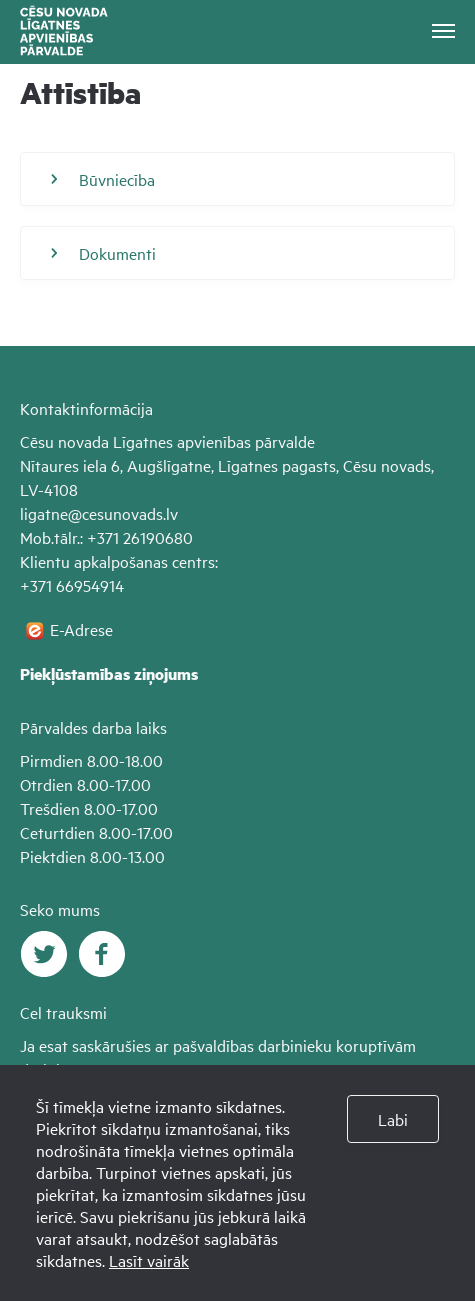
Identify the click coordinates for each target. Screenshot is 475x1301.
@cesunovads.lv (123, 513)
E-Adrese (81, 629)
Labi (393, 1119)
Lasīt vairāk (149, 1260)
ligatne (44, 513)
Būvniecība (103, 179)
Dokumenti (103, 253)
